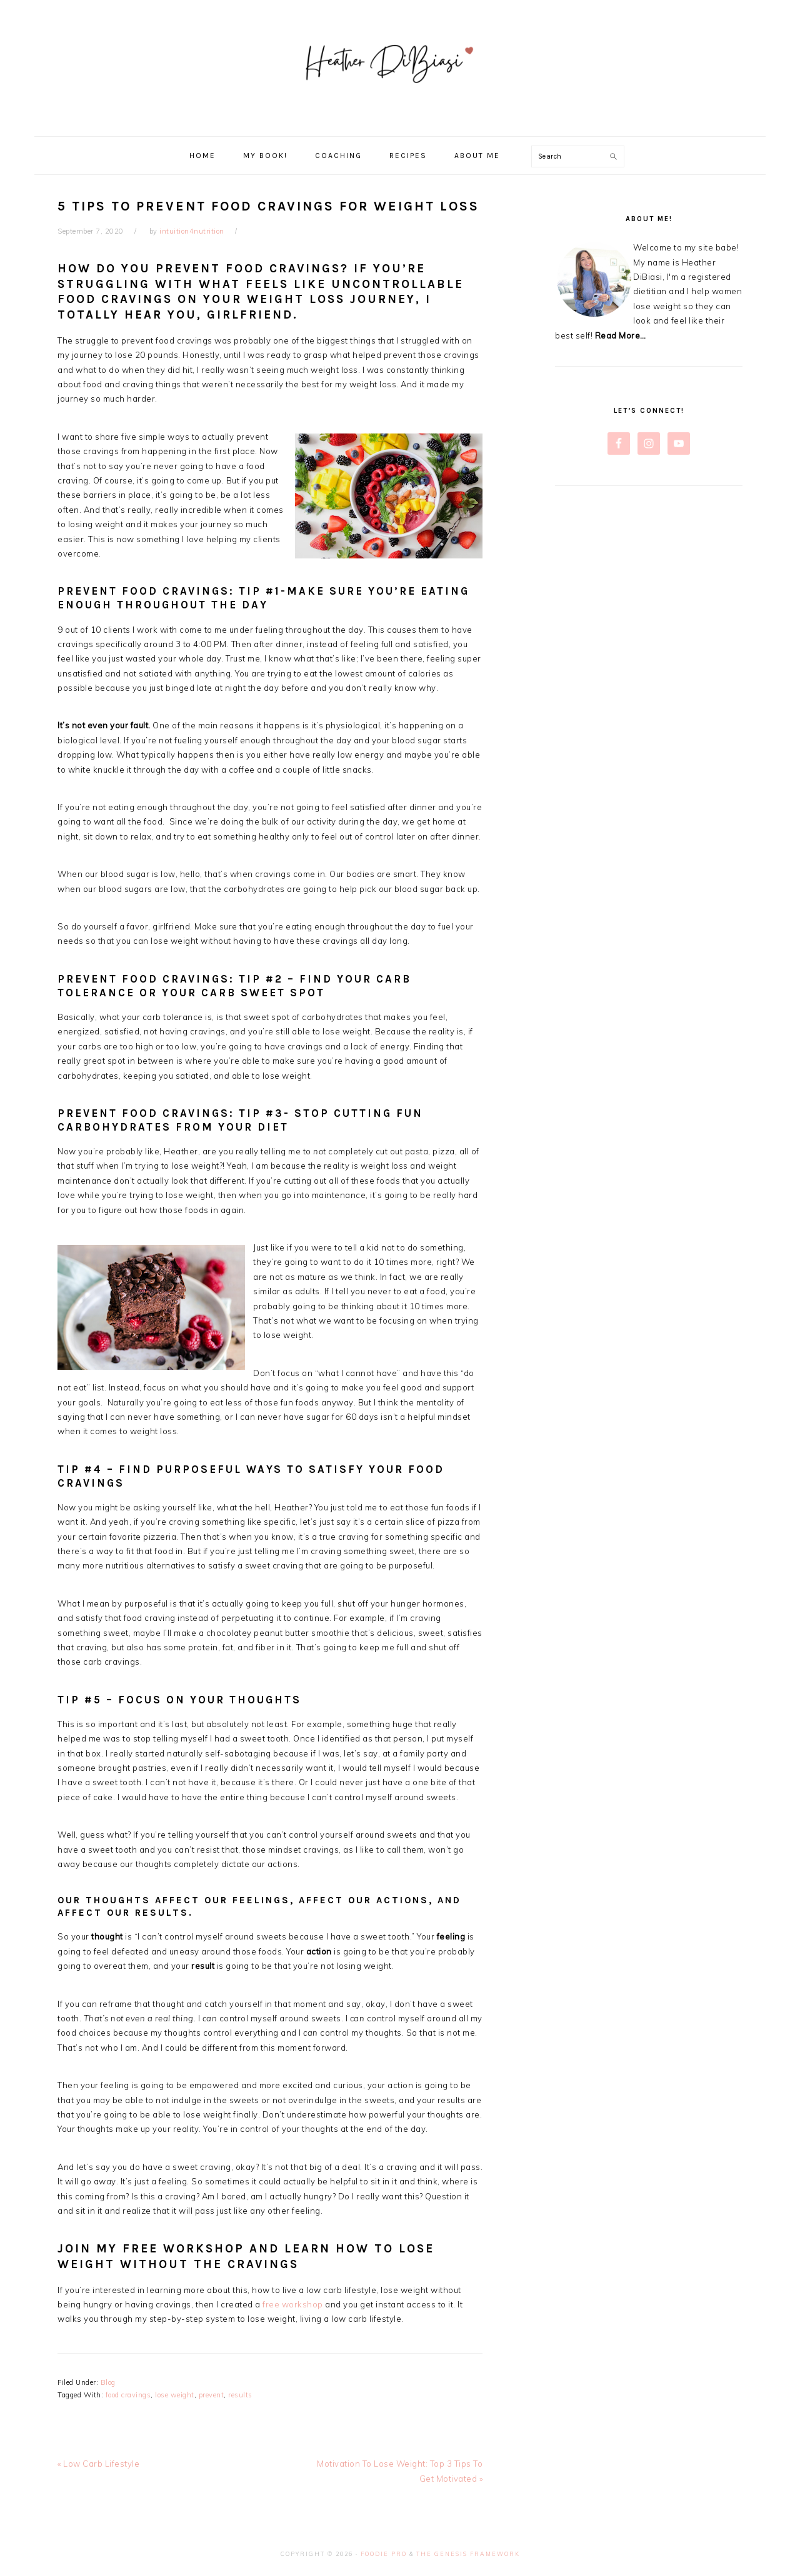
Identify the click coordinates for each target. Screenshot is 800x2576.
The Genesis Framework (468, 2553)
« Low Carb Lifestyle (98, 2464)
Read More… (620, 335)
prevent (211, 2394)
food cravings (128, 2394)
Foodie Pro (384, 2553)
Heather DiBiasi (400, 68)
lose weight (174, 2394)
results (240, 2394)
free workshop (292, 2304)
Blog (108, 2382)
